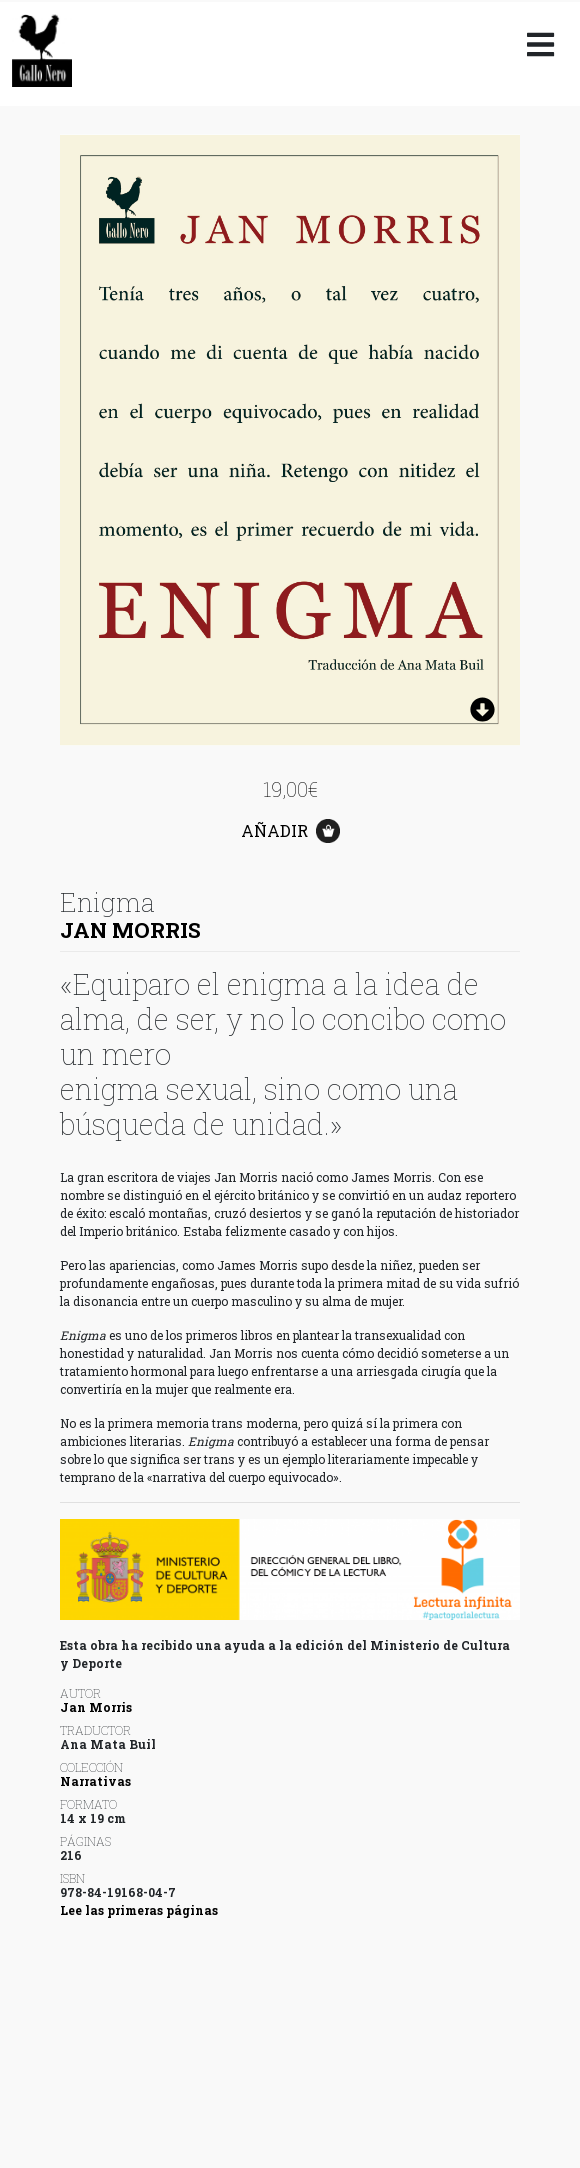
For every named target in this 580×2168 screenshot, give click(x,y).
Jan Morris (130, 930)
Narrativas (95, 1781)
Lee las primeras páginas (139, 1910)
